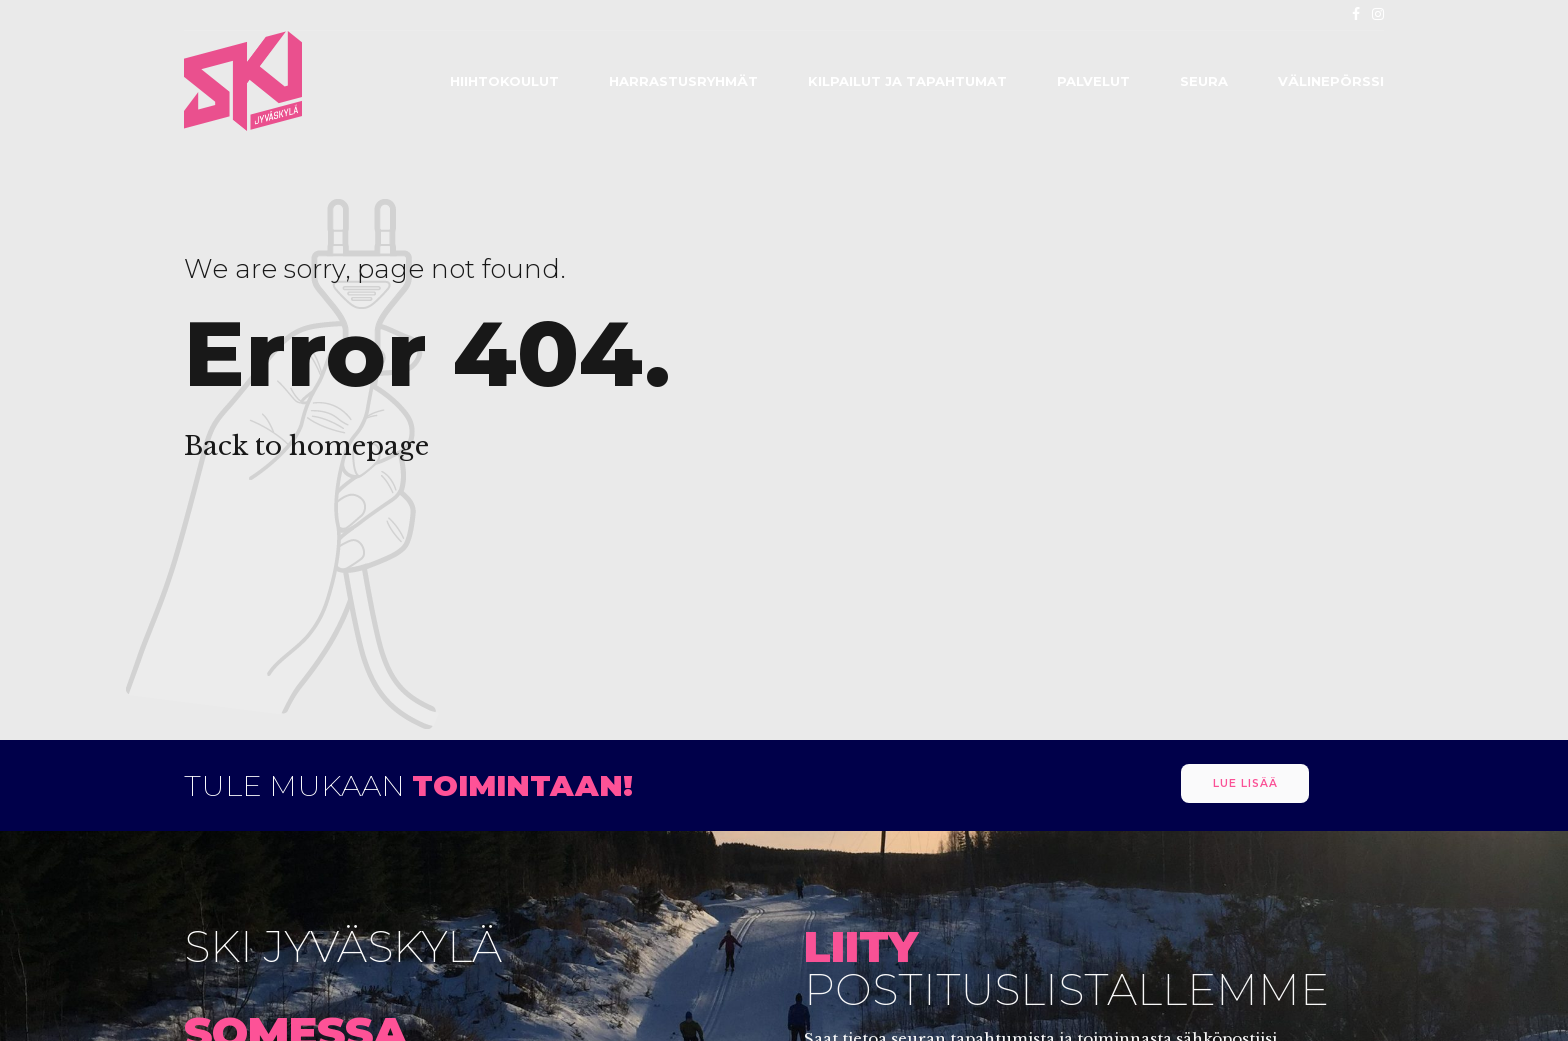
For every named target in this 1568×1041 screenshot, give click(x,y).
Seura (1204, 81)
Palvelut (1093, 81)
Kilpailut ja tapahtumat (907, 81)
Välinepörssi (1331, 81)
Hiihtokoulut (504, 81)
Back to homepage (306, 446)
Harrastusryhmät (683, 81)
